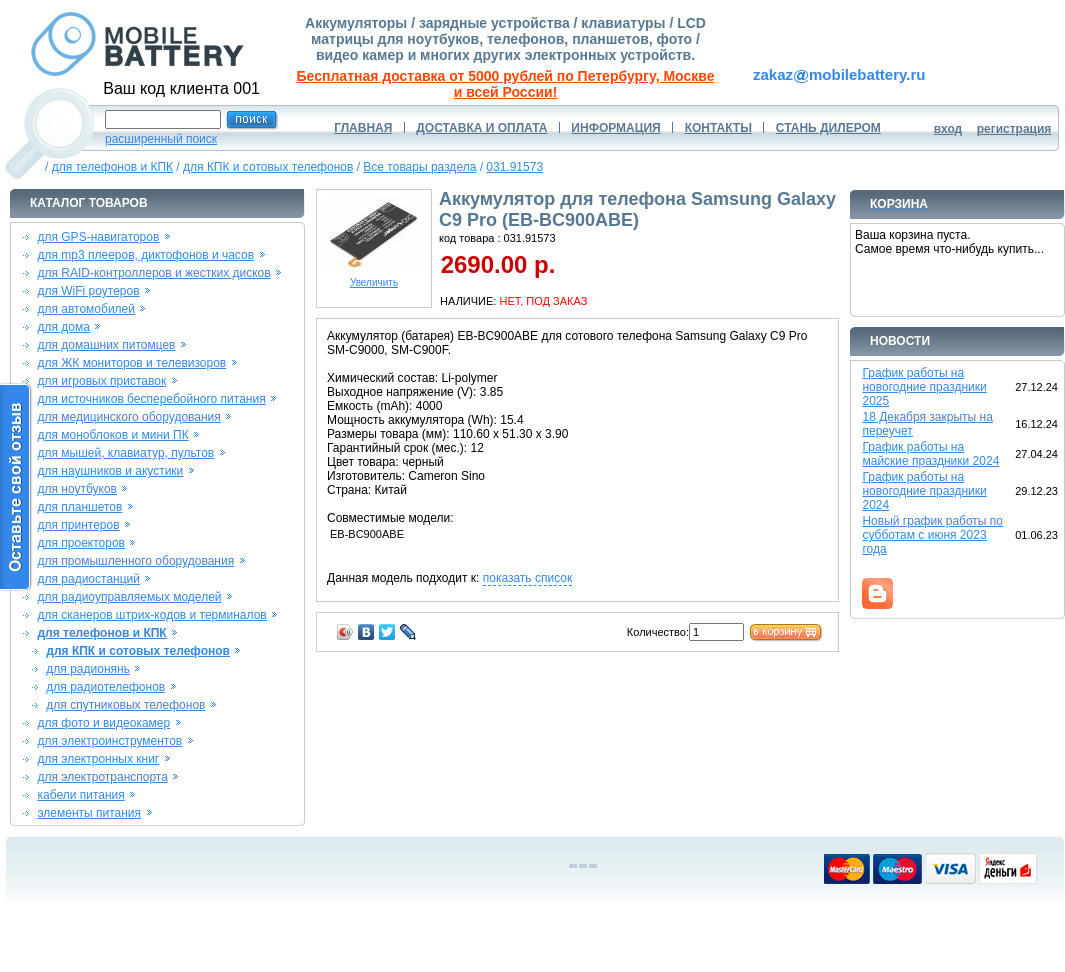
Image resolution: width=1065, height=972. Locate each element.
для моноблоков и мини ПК (112, 435)
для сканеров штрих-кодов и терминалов (151, 615)
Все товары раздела (419, 167)
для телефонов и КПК (112, 167)
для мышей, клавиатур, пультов (125, 453)
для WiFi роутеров (88, 291)
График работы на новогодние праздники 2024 (924, 491)
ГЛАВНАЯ (363, 128)
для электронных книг (98, 759)
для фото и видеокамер (103, 723)
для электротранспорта (102, 777)
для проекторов (81, 543)
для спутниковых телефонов (125, 705)
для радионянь (88, 669)
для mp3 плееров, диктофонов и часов (145, 255)
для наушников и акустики (110, 471)
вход (948, 129)
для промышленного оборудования (135, 561)
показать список (527, 578)
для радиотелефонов (105, 687)
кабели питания (80, 795)
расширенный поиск (161, 139)
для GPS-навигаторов (98, 237)
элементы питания (89, 813)
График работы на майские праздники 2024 (930, 454)
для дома (63, 327)
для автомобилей (86, 309)
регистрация (1014, 129)
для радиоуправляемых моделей (129, 597)
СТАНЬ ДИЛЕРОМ (828, 128)
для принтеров (78, 525)
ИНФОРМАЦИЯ (615, 128)
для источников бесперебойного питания (151, 399)
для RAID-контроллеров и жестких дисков (153, 273)
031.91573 (514, 167)
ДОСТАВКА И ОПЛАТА (481, 128)
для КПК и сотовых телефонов (268, 167)
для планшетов (79, 507)
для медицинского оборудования (128, 417)
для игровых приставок (101, 381)
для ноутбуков (77, 489)
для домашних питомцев (106, 345)
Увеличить (374, 278)
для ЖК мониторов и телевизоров (131, 363)
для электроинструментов (109, 741)
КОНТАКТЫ (718, 128)
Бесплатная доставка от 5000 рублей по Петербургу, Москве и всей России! (506, 84)
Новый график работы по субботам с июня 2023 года (932, 535)
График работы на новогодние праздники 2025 (924, 387)
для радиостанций (88, 579)
